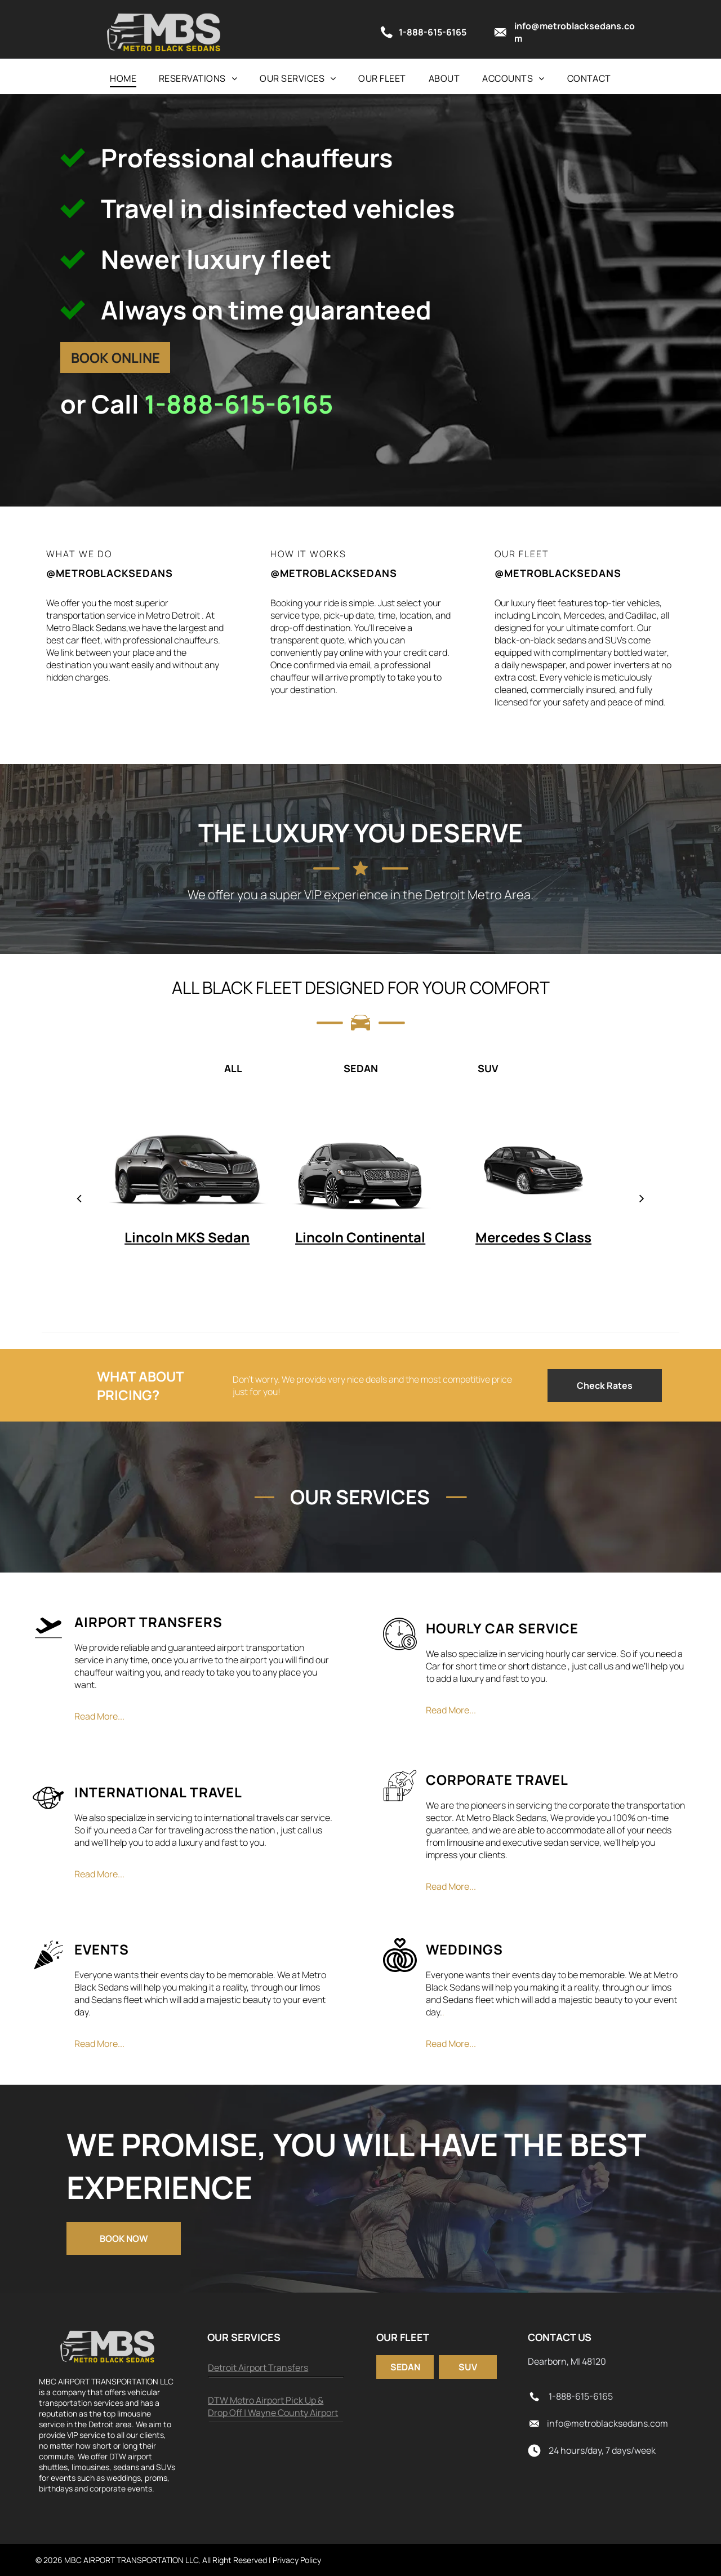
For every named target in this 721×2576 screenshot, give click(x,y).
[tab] (105, 1068)
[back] (79, 1198)
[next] (641, 1198)
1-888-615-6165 (238, 404)
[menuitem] (123, 78)
